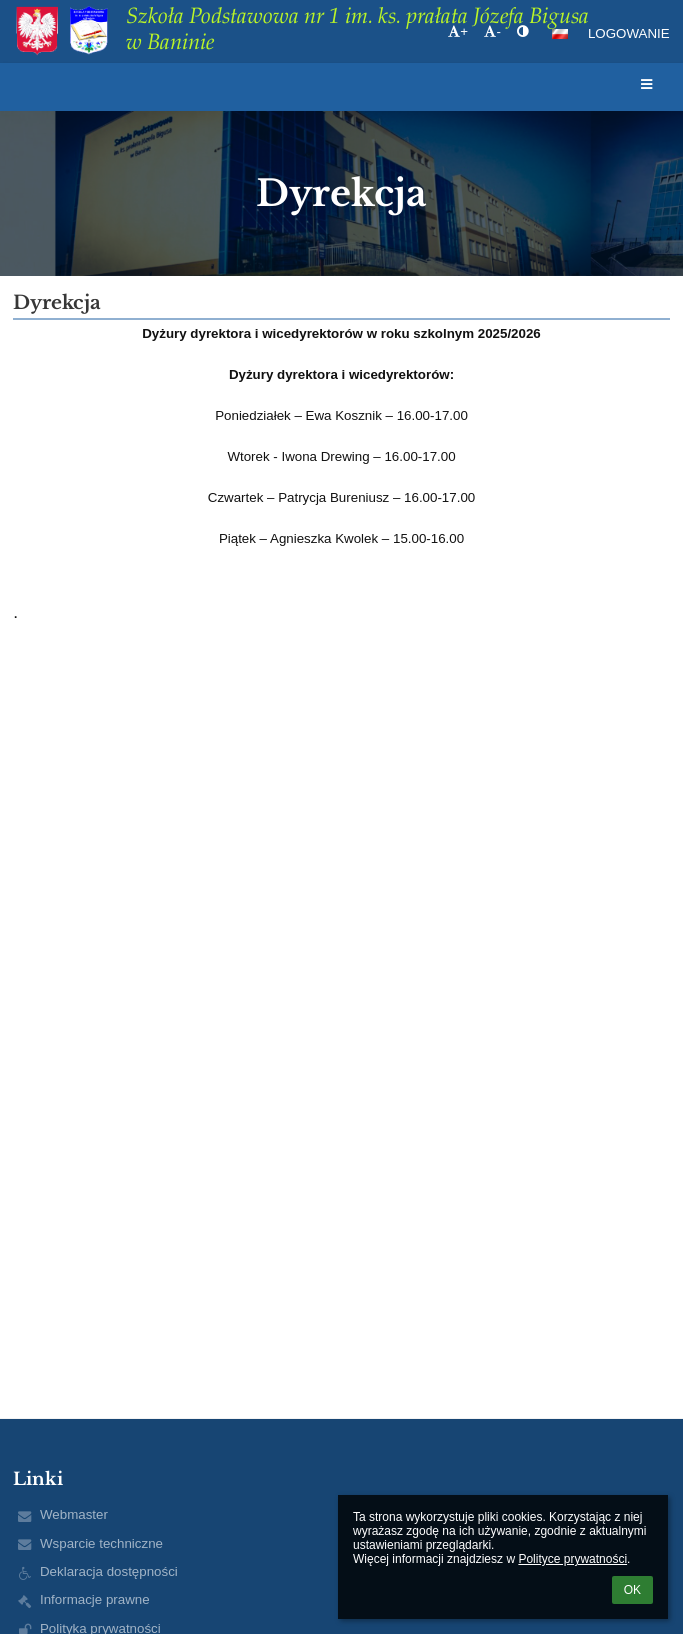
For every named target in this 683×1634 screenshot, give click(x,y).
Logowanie (629, 33)
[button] (560, 34)
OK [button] (632, 1590)
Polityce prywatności (572, 1559)
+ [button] (458, 31)
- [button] (492, 31)
